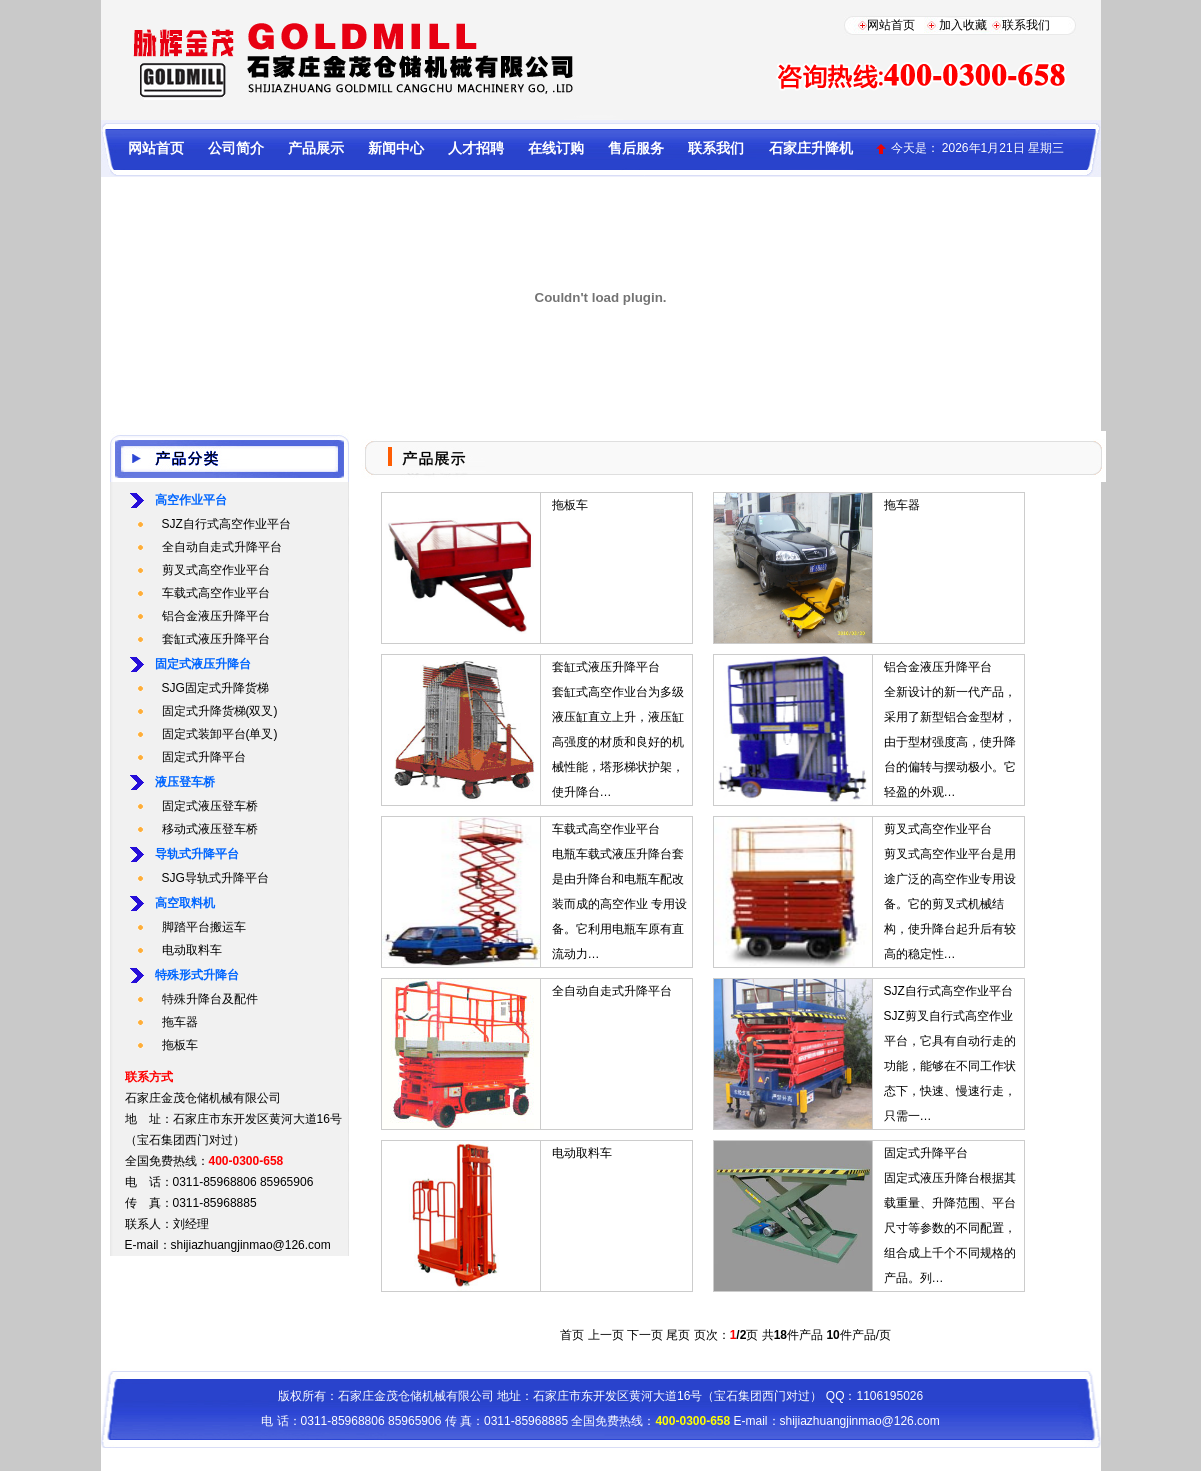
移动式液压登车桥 (210, 829)
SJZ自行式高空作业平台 (226, 524)
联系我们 (1026, 25)
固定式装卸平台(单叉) (220, 734)
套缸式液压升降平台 (216, 639)
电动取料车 (192, 950)
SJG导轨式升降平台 (215, 878)
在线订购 (556, 148)
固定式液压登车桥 (210, 806)
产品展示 (316, 148)
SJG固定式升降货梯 (215, 688)
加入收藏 (963, 25)
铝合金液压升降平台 (216, 616)
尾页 (678, 1335)
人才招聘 (476, 148)
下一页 (645, 1335)
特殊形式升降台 (197, 975)
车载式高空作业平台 (216, 593)
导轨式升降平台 (197, 854)
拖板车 (180, 1045)
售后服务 (636, 148)
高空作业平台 (191, 500)
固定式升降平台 (204, 757)
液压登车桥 (185, 782)
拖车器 (180, 1022)
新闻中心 (396, 148)
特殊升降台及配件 (210, 999)
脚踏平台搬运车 (204, 927)
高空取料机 (185, 903)
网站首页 (891, 25)
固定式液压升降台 (203, 664)
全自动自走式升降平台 (222, 547)
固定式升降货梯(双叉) (220, 711)
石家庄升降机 (811, 148)
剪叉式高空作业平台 (216, 570)
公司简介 (236, 148)
